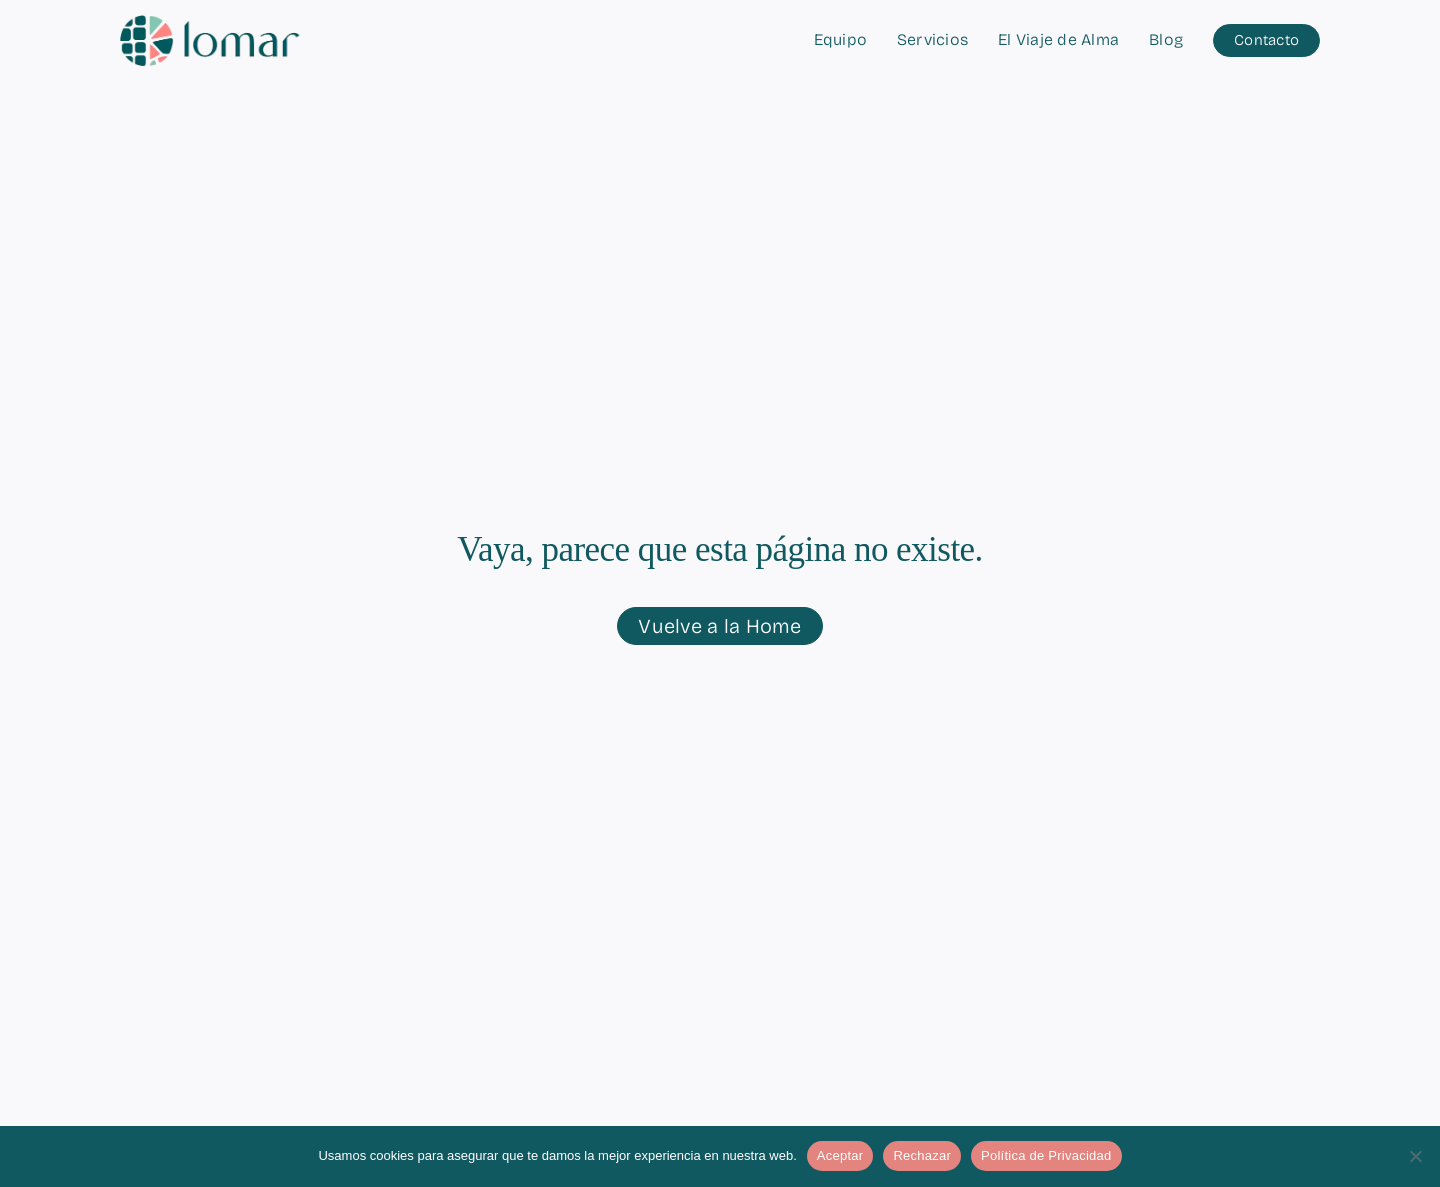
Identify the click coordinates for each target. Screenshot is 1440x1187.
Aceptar (840, 1155)
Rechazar (922, 1155)
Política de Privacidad (1046, 1155)
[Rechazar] (1415, 1156)
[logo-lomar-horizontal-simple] (210, 23)
